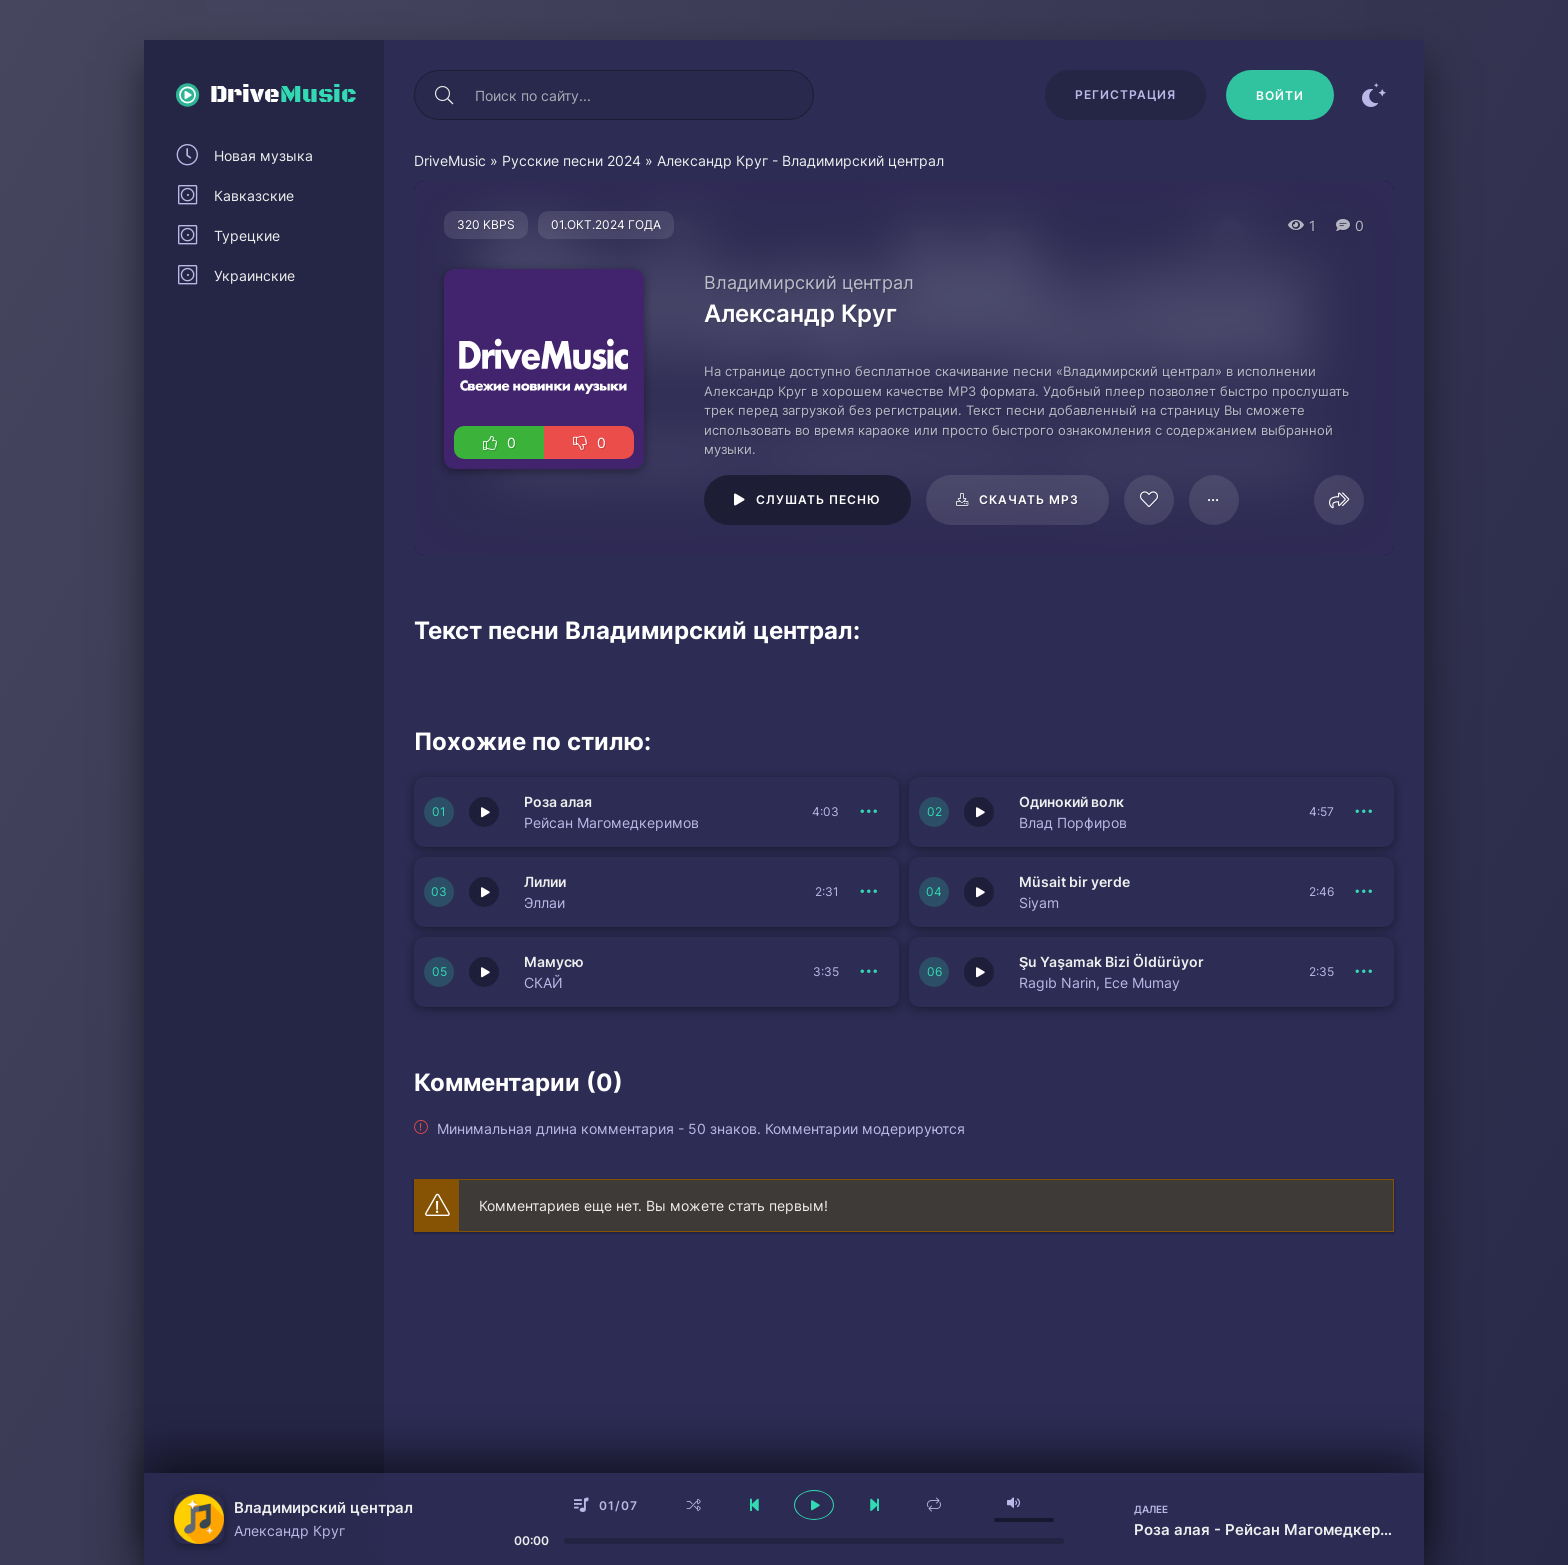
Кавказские (254, 195)
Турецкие (247, 235)
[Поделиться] (1339, 500)
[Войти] (1280, 95)
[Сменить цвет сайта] (1374, 95)
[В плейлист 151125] (869, 972)
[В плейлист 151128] (1364, 812)
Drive (283, 95)
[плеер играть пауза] (814, 1505)
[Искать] (444, 95)
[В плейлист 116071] (1214, 500)
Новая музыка (263, 155)
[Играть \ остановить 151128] (979, 812)
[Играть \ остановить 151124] (979, 972)
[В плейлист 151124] (1364, 972)
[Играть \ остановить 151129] (484, 812)
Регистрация (1125, 94)
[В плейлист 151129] (869, 812)
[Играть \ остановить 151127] (484, 892)
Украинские (254, 275)
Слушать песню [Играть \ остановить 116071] (818, 499)
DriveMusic (450, 160)
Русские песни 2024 (571, 160)
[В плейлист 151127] (869, 892)
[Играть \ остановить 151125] (484, 972)
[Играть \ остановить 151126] (979, 892)
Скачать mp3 (1029, 499)
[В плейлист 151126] (1364, 892)
